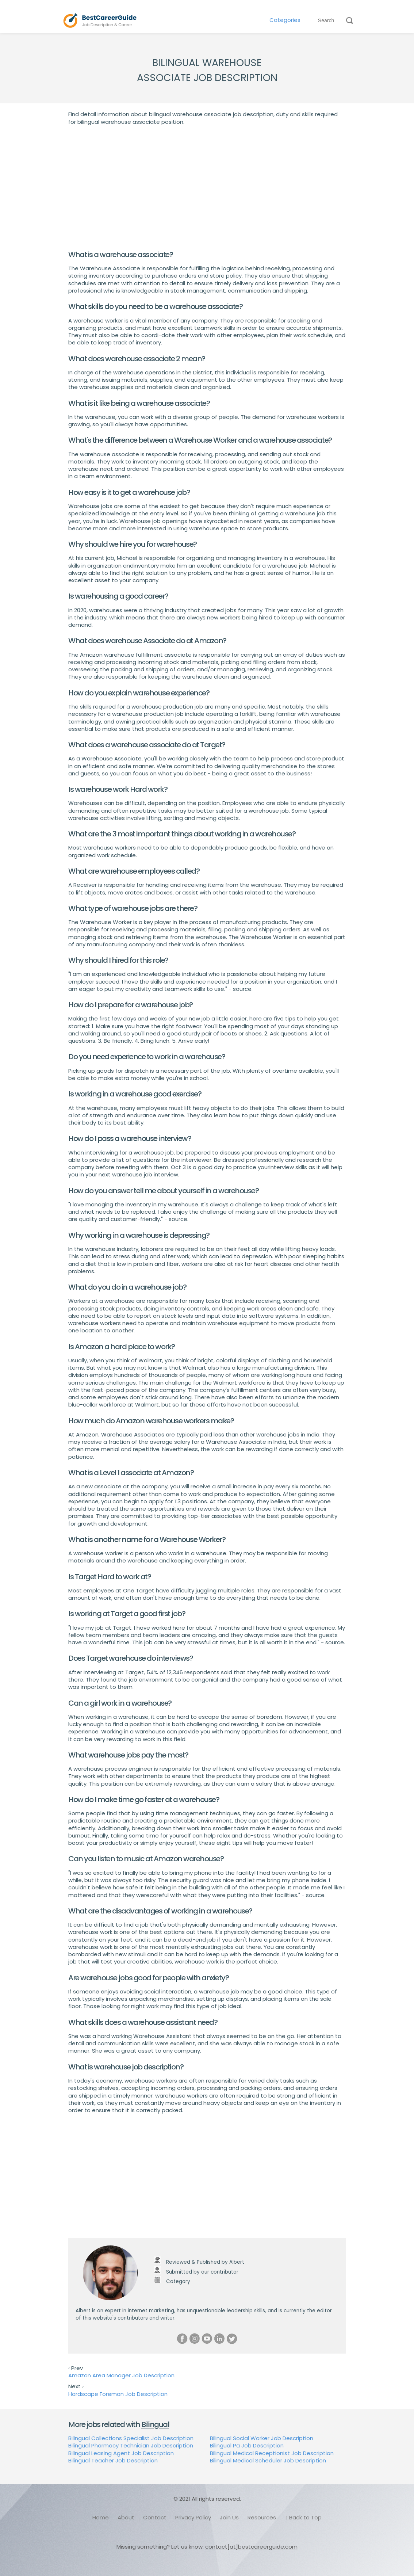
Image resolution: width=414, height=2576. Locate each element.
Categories (284, 20)
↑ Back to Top (303, 2517)
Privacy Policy (193, 2517)
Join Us (229, 2517)
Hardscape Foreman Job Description (118, 2394)
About (126, 2517)
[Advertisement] (207, 188)
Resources (262, 2517)
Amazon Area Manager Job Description (121, 2375)
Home (100, 2517)
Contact (154, 2517)
